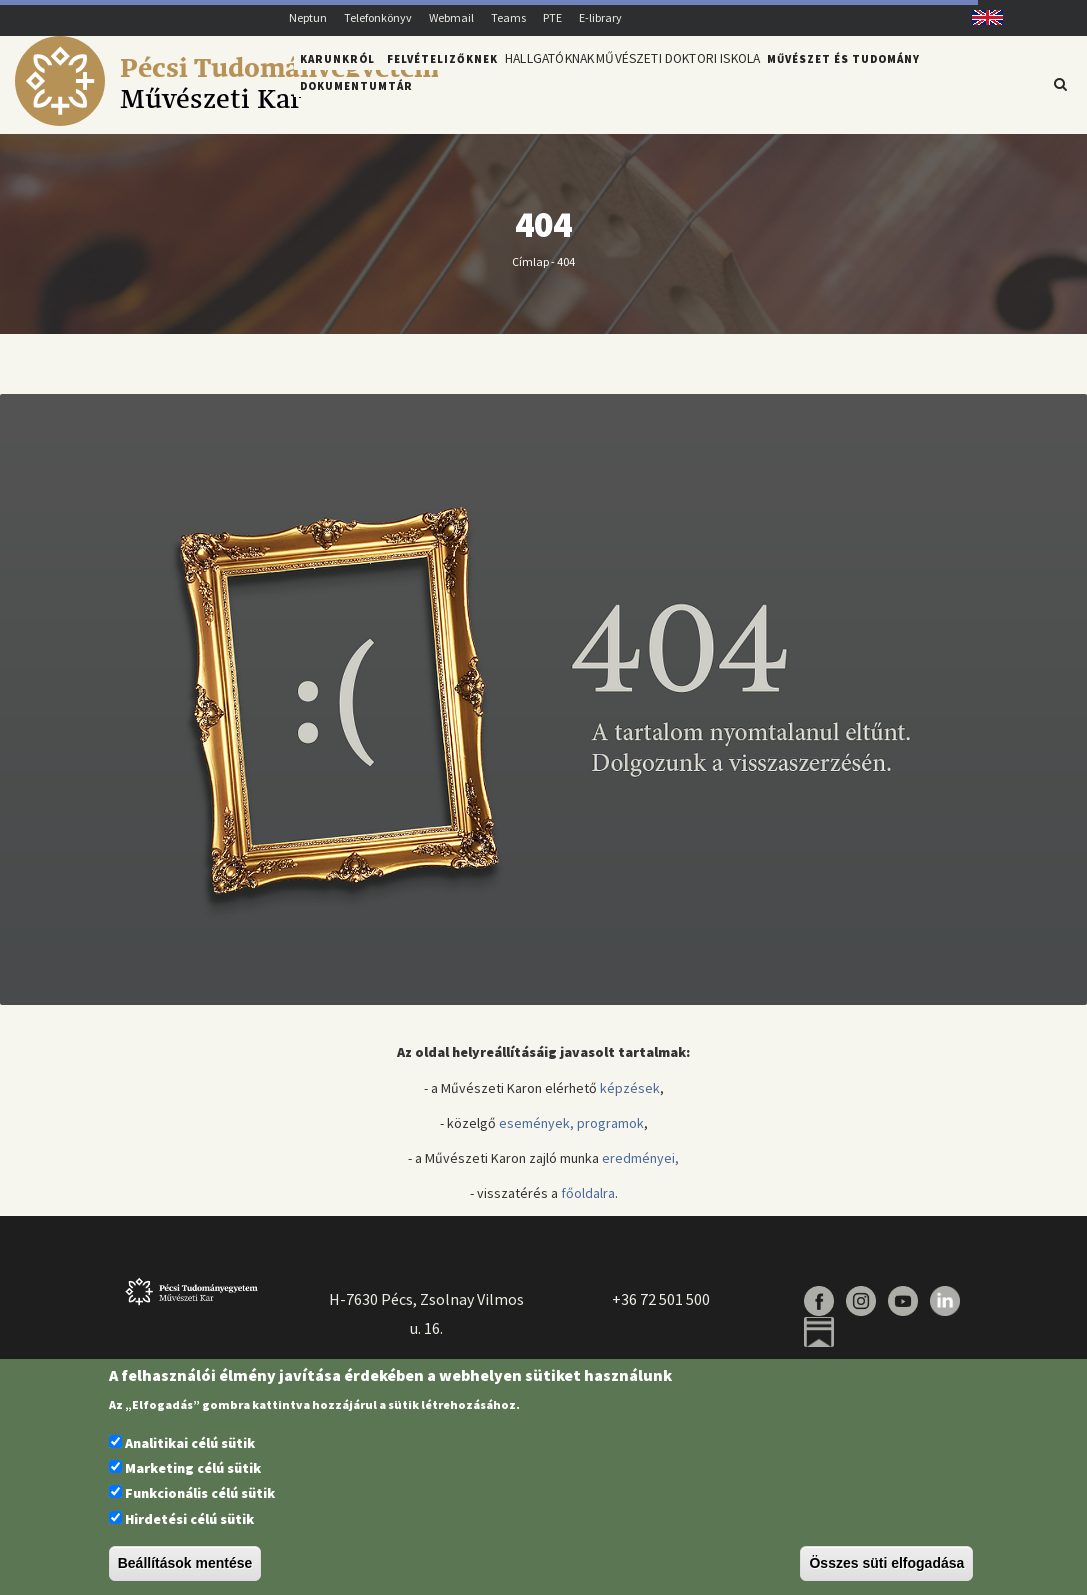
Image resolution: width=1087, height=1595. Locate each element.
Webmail (451, 17)
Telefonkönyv (378, 17)
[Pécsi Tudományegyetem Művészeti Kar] (226, 121)
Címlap (530, 272)
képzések (630, 1099)
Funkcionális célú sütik (200, 1493)
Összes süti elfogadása (886, 1563)
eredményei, (640, 1169)
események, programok (571, 1134)
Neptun (308, 17)
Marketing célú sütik (193, 1468)
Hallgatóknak (557, 83)
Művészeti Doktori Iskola (705, 83)
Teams (508, 17)
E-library (600, 17)
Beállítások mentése (185, 1563)
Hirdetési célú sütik (189, 1519)
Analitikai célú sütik (190, 1443)
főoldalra (588, 1205)
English (979, 17)
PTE (552, 17)
